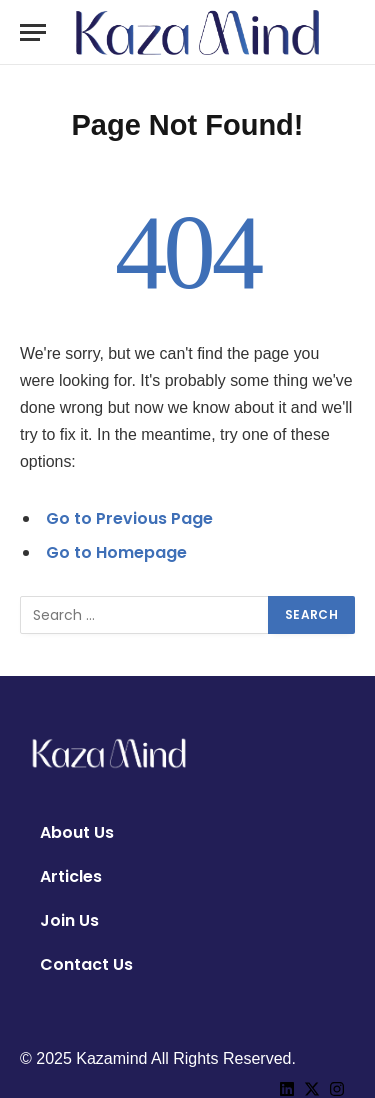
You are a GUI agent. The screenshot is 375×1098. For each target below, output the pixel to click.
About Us (77, 832)
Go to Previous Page (129, 518)
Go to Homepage (116, 552)
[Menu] (33, 32)
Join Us (69, 920)
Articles (71, 876)
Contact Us (86, 964)
